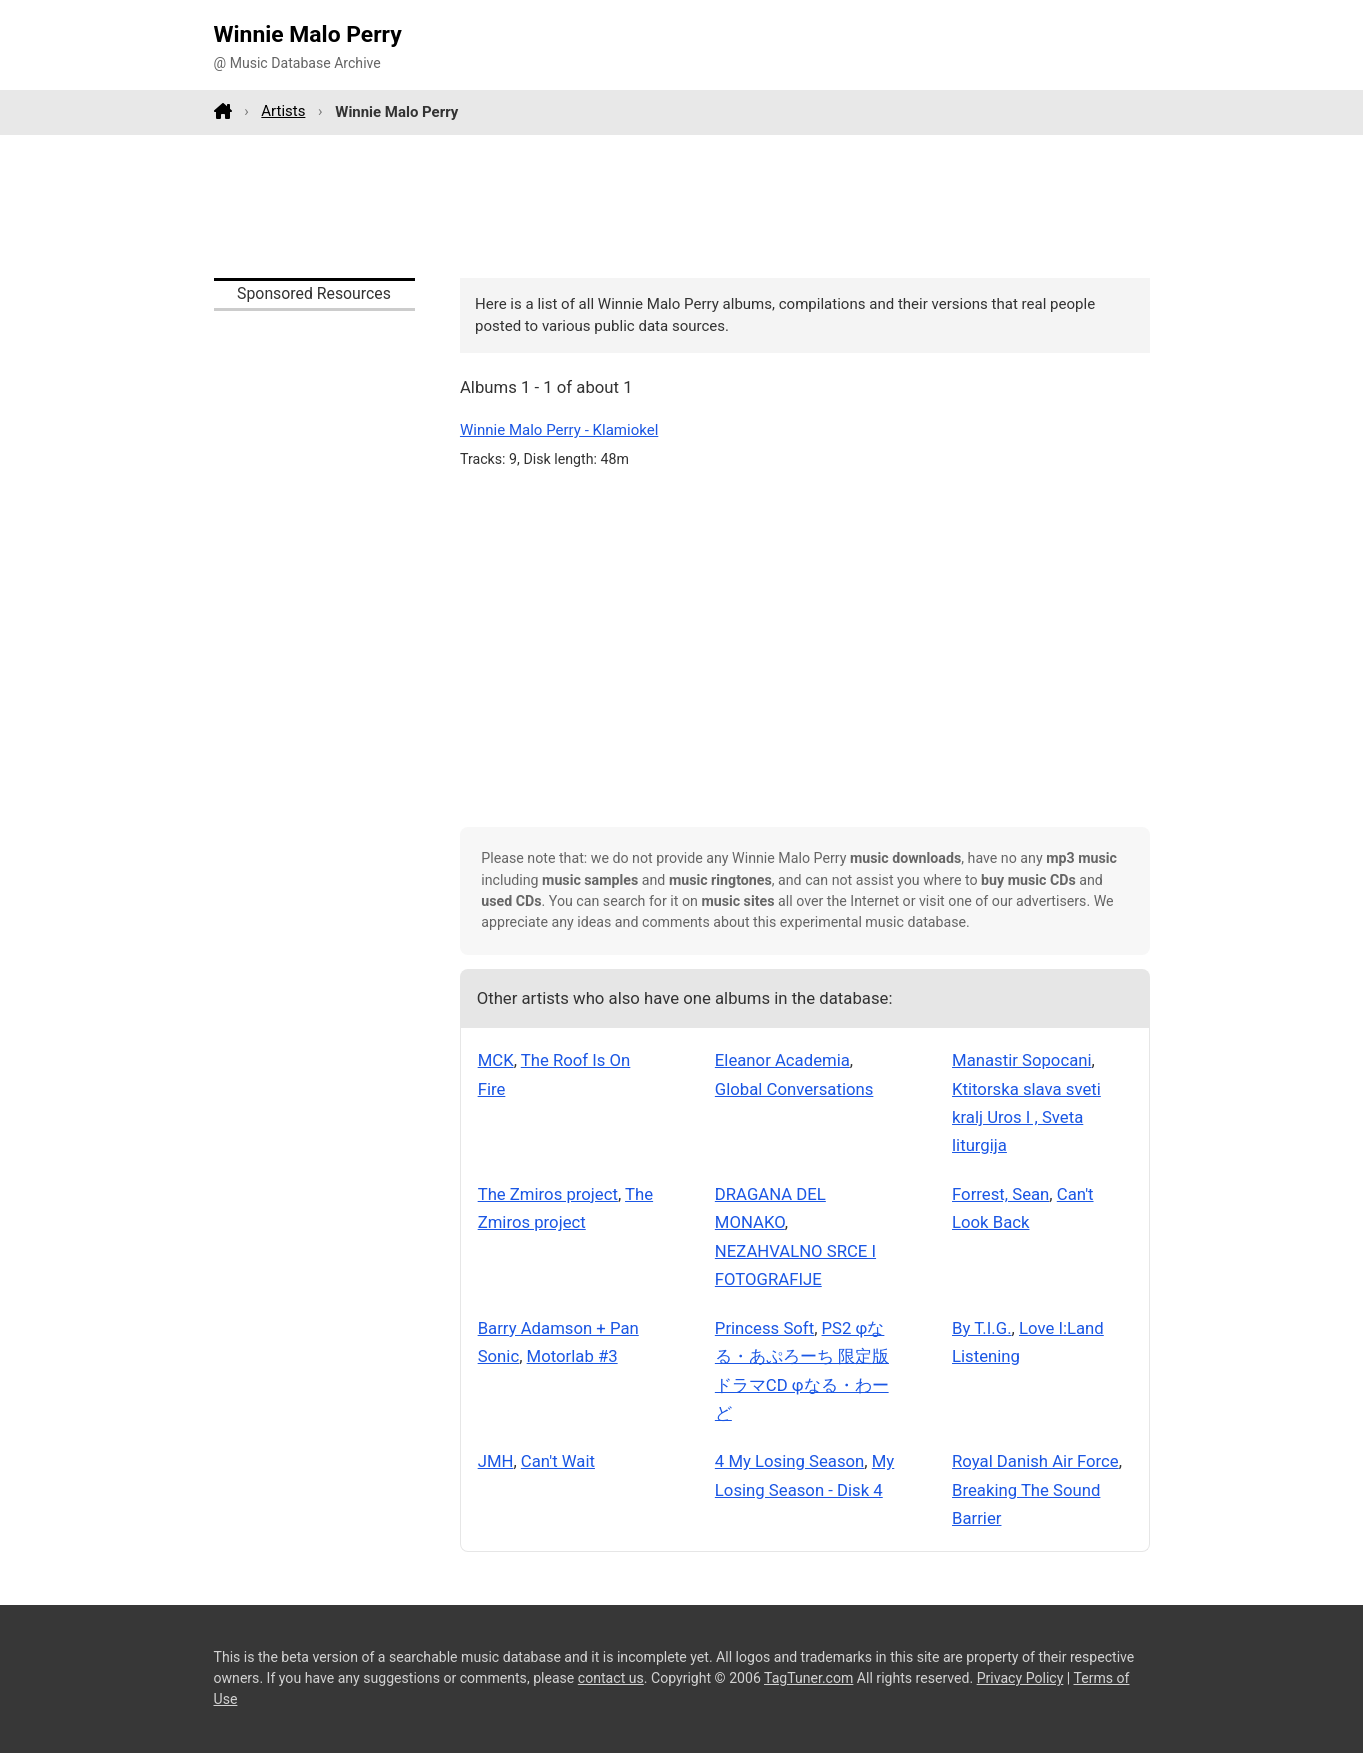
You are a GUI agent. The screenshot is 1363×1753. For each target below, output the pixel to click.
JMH (496, 1461)
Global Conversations (794, 1089)
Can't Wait (558, 1461)
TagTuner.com (808, 1678)
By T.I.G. (982, 1328)
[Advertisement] (682, 206)
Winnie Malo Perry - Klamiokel (559, 430)
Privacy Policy (1020, 1678)
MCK (496, 1060)
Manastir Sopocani (1022, 1060)
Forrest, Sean (1000, 1194)
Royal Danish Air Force (1035, 1461)
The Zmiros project (548, 1194)
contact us (611, 1678)
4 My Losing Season (789, 1461)
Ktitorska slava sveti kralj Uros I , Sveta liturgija (1026, 1117)
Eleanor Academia (782, 1060)
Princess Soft (764, 1328)
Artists (283, 111)
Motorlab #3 (572, 1356)
